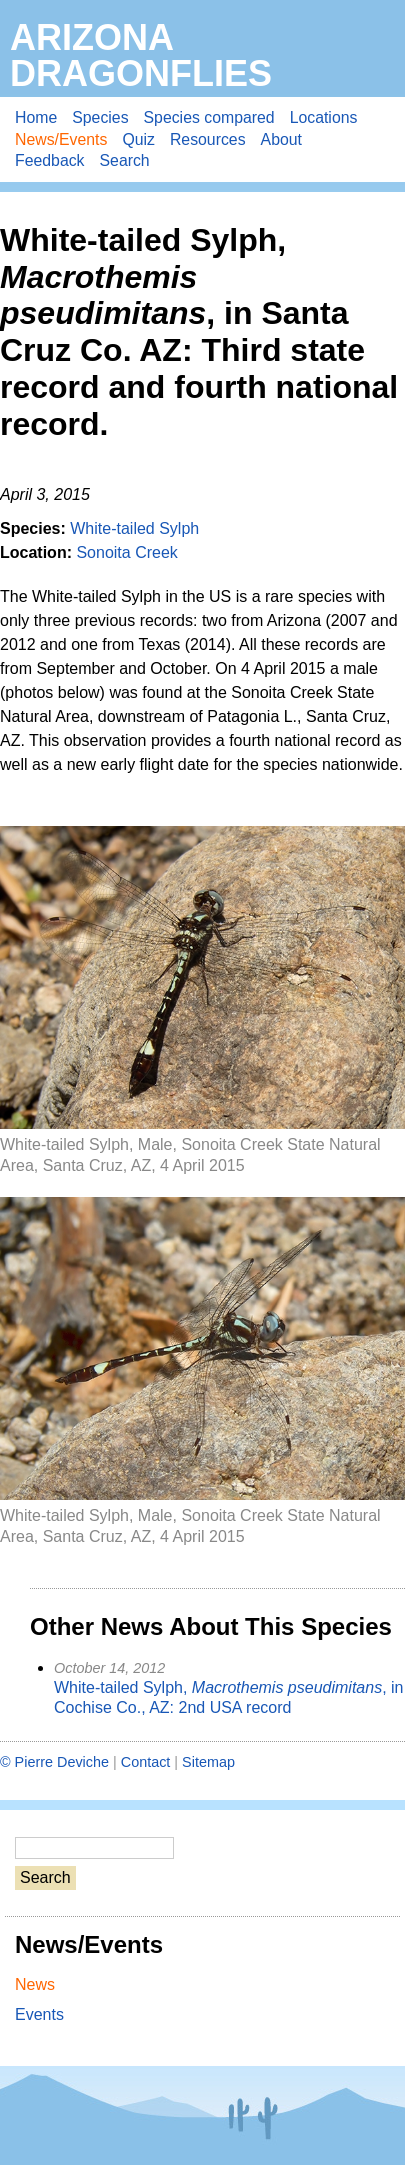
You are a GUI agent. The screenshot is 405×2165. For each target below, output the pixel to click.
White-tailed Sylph (134, 528)
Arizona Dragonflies (141, 55)
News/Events (61, 139)
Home (36, 117)
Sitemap (208, 1762)
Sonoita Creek (126, 552)
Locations (324, 117)
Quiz (138, 139)
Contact (146, 1762)
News (35, 1984)
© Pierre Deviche (54, 1762)
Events (39, 2014)
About (281, 139)
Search (125, 160)
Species (100, 117)
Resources (208, 139)
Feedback (50, 160)
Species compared (209, 117)
